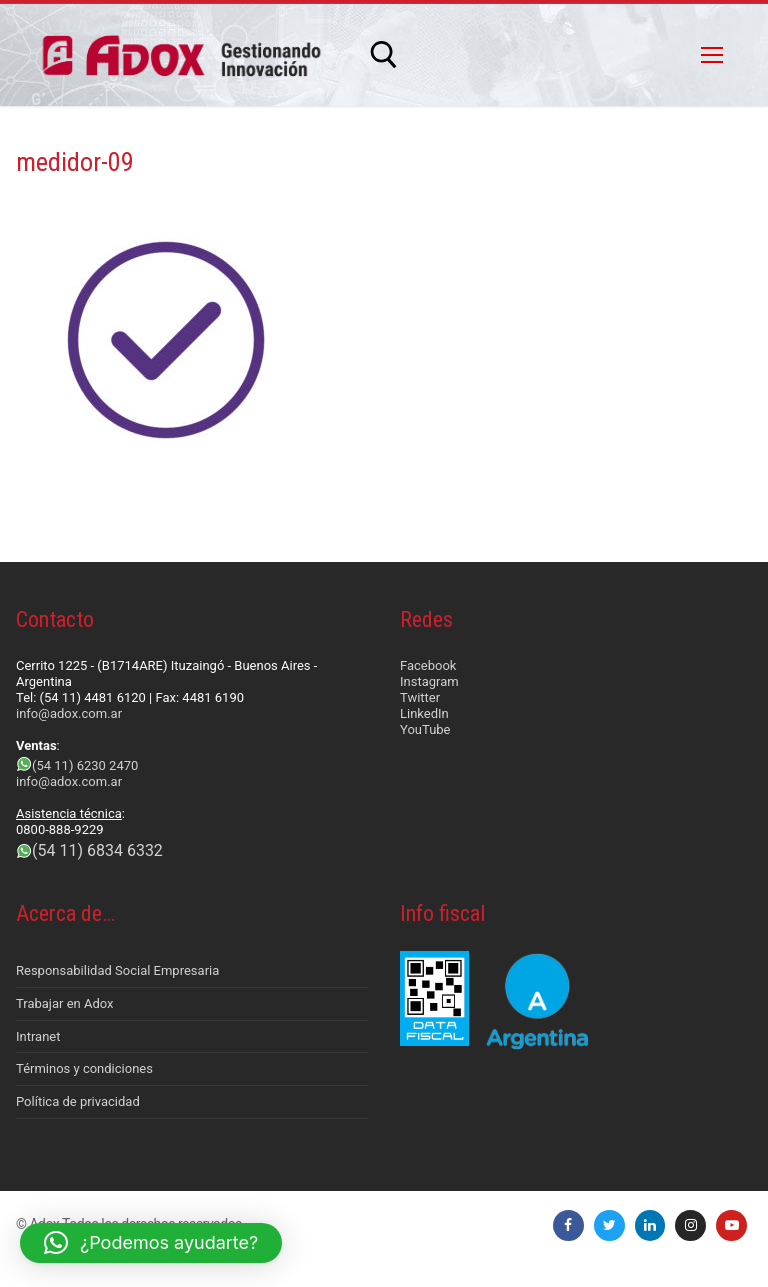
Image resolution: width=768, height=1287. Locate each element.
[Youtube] (731, 1225)
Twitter (420, 697)
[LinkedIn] (650, 1225)
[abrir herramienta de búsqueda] (384, 55)
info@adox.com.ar (69, 713)
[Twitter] (609, 1225)
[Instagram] (690, 1225)
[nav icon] (712, 55)
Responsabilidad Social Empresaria (117, 970)
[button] (151, 1243)
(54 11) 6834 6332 (97, 850)
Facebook (428, 665)
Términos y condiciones (84, 1068)
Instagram (429, 681)
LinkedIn (424, 713)
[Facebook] (568, 1225)
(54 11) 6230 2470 (85, 765)
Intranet (38, 1036)
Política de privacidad (78, 1101)
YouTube (425, 729)
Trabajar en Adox (65, 1003)
